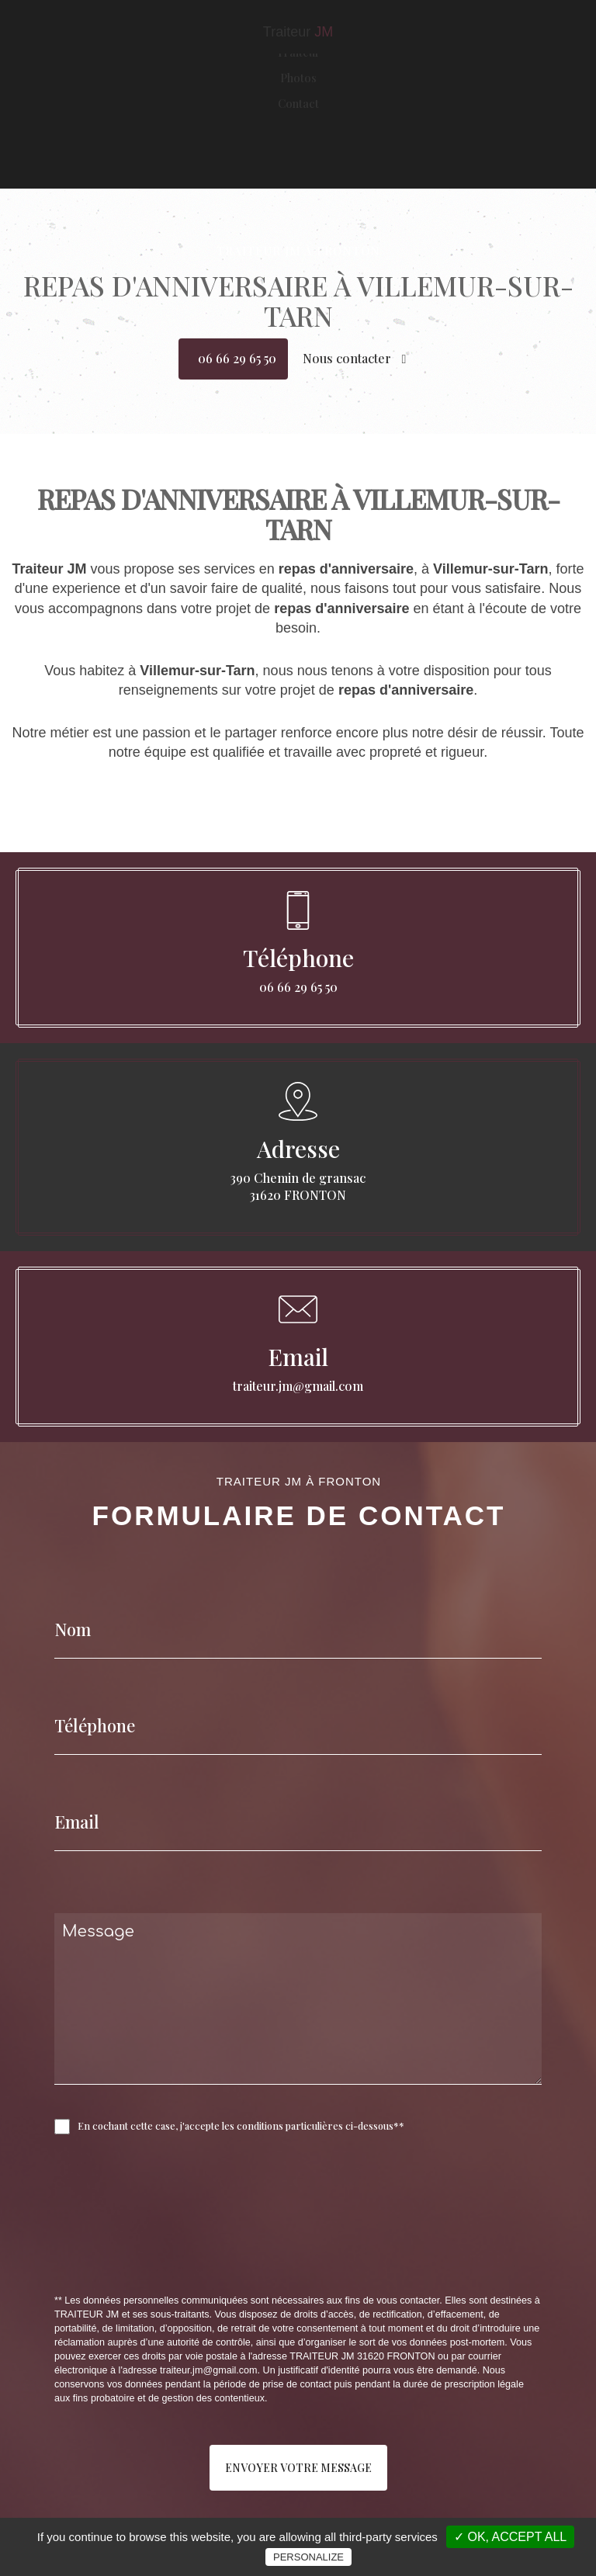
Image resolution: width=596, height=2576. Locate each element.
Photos (298, 132)
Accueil (298, 80)
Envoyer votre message (298, 2467)
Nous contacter (355, 358)
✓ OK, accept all (510, 2536)
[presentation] (219, 2248)
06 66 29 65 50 (237, 358)
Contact (298, 157)
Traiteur (298, 106)
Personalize (308, 2557)
